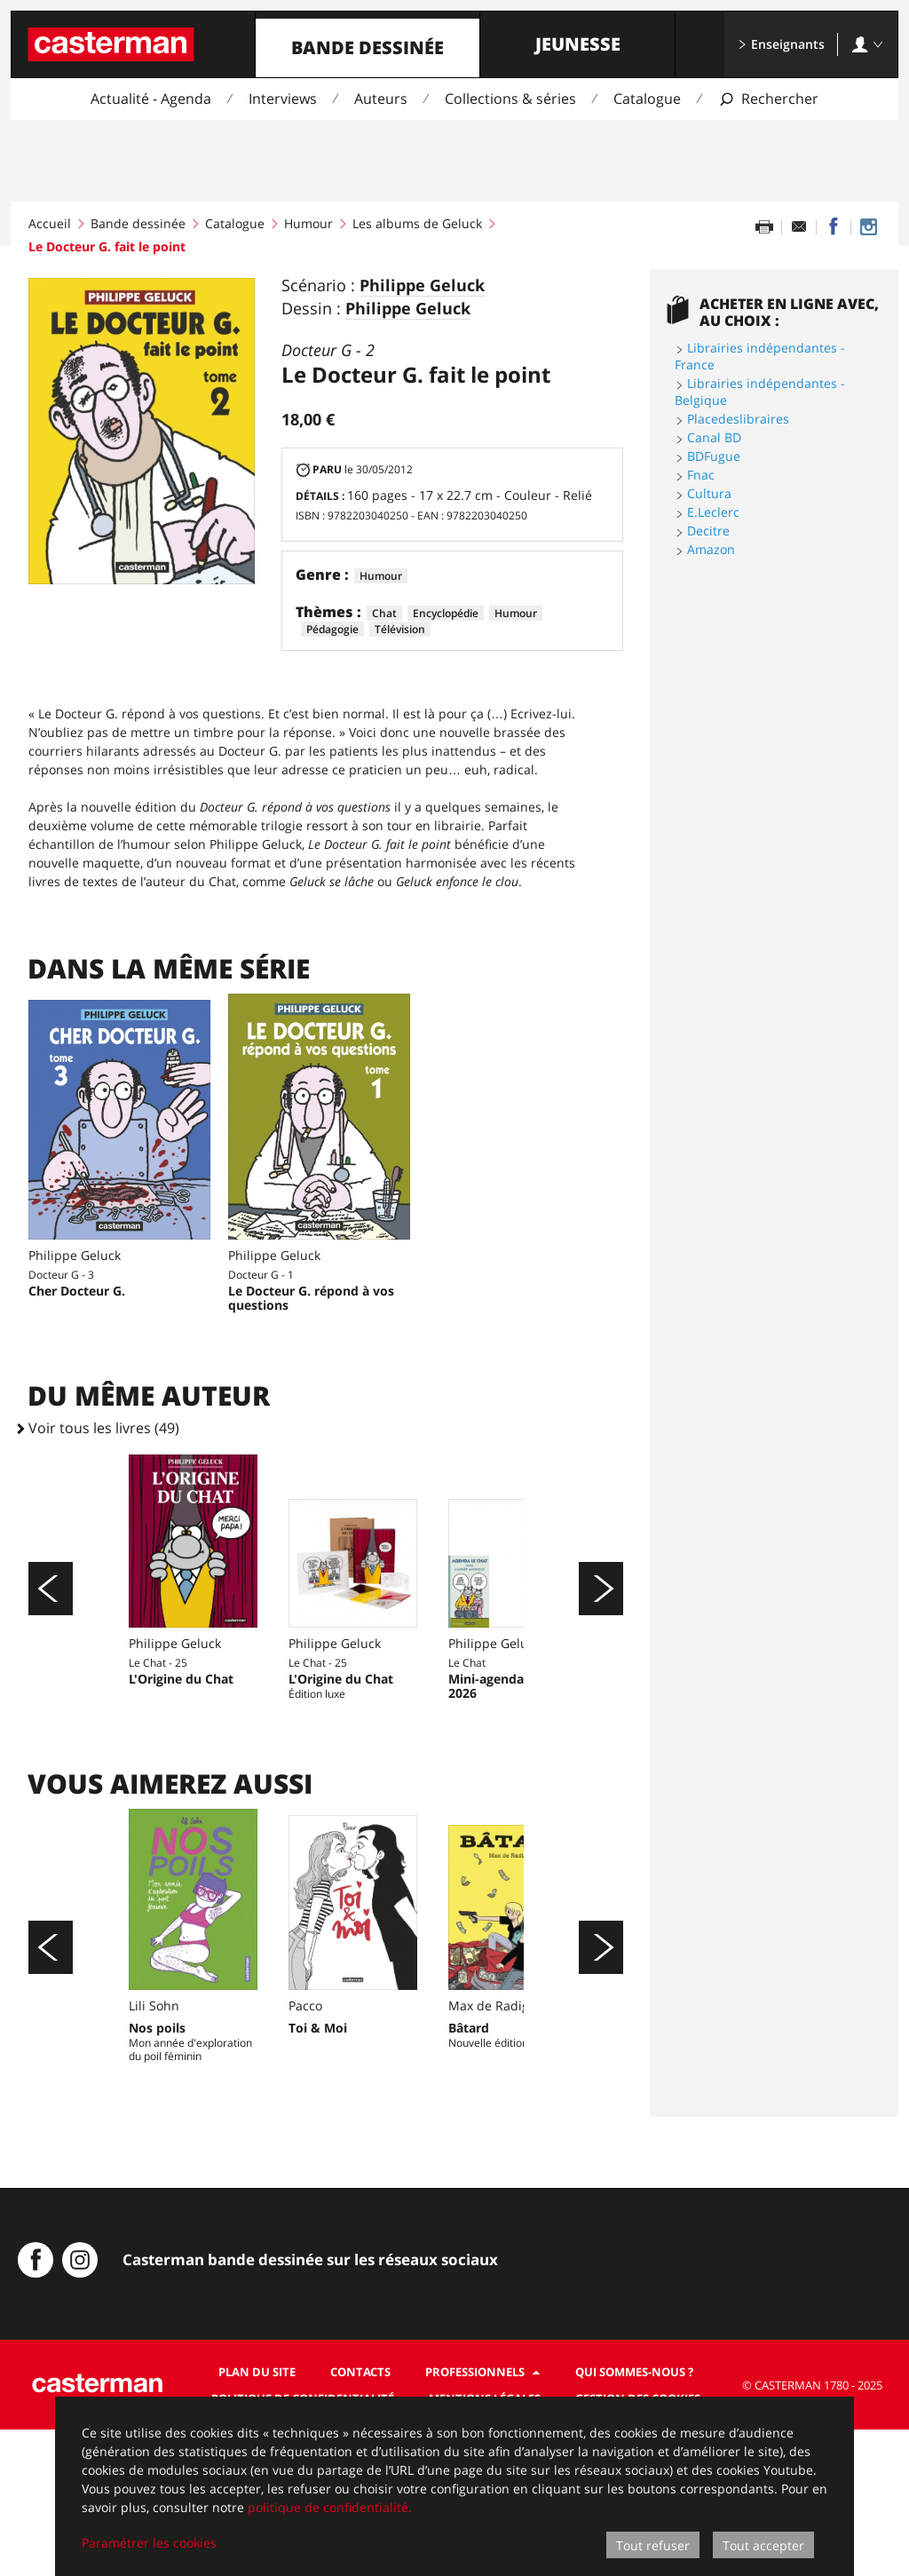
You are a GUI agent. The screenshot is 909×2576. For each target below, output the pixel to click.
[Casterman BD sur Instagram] (868, 227)
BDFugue (713, 456)
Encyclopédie (445, 613)
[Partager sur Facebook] (833, 227)
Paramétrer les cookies (149, 2542)
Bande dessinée (367, 47)
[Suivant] (601, 1625)
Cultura (709, 493)
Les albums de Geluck (417, 223)
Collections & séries (510, 98)
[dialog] (454, 2486)
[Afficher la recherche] (768, 99)
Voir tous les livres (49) (103, 1428)
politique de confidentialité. (330, 2507)
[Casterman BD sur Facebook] (35, 2406)
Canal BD (714, 437)
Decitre (708, 530)
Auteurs (380, 98)
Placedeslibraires (738, 418)
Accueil (49, 223)
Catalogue (647, 98)
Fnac (701, 474)
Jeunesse (577, 44)
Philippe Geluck (422, 286)
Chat (384, 613)
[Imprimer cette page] (764, 227)
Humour (308, 223)
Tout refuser (653, 2545)
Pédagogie (332, 629)
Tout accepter (763, 2545)
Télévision (400, 629)
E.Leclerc (713, 511)
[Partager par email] (799, 227)
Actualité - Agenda (151, 98)
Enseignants (781, 44)
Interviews (283, 98)
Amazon (711, 549)
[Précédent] (50, 1625)
